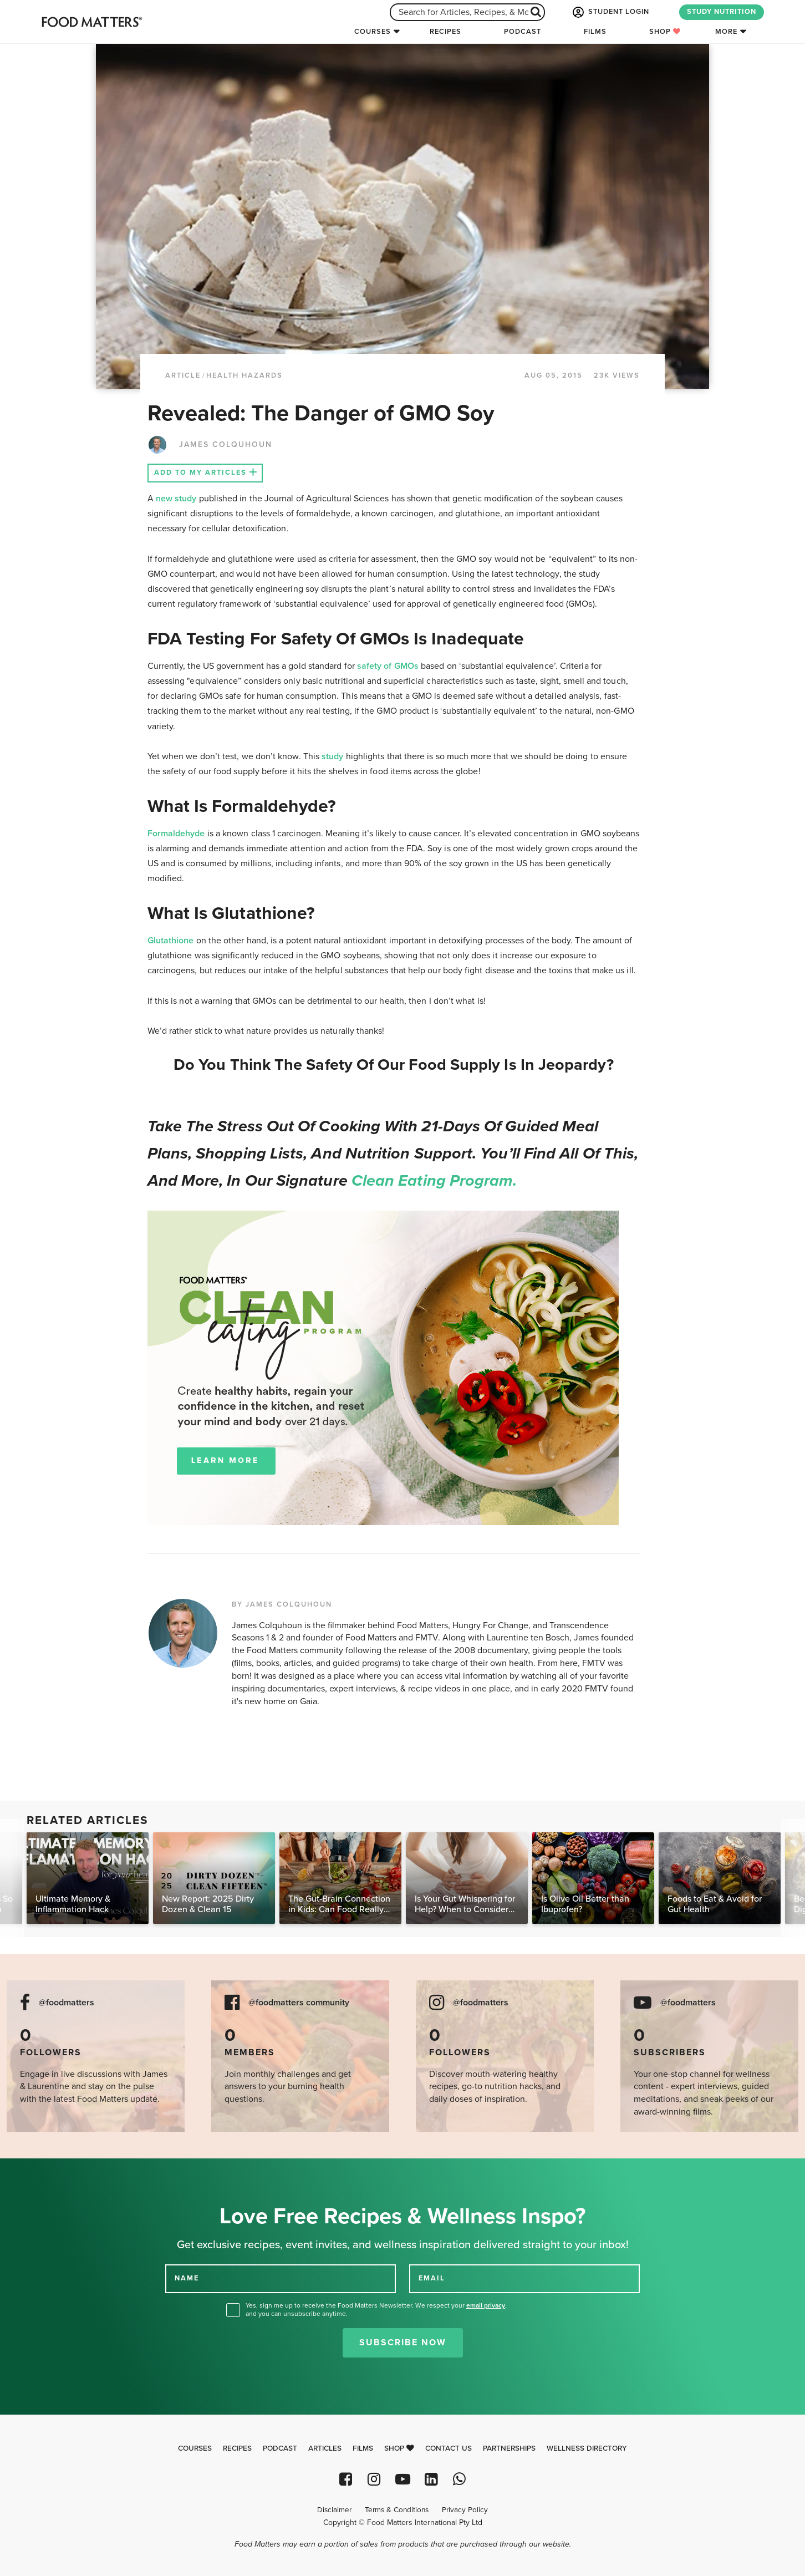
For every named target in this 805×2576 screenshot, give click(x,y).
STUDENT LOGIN (609, 12)
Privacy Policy (465, 2510)
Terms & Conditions (397, 2510)
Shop (665, 31)
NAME (187, 2278)
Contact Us (448, 2448)
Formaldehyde (176, 833)
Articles (325, 2448)
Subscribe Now (402, 2342)
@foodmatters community (298, 2002)
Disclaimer (334, 2510)
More (726, 31)
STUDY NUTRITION (721, 11)
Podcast (522, 31)
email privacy (485, 2305)
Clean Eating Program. (434, 1180)
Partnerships (509, 2448)
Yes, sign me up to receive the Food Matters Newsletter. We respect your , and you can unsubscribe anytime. (376, 2309)
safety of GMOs (388, 666)
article (183, 375)
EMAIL (432, 2278)
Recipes (445, 31)
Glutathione (170, 940)
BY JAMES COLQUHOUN (282, 1604)
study (332, 756)
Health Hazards (244, 375)
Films (595, 31)
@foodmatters (66, 2002)
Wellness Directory (587, 2448)
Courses (372, 31)
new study (176, 498)
